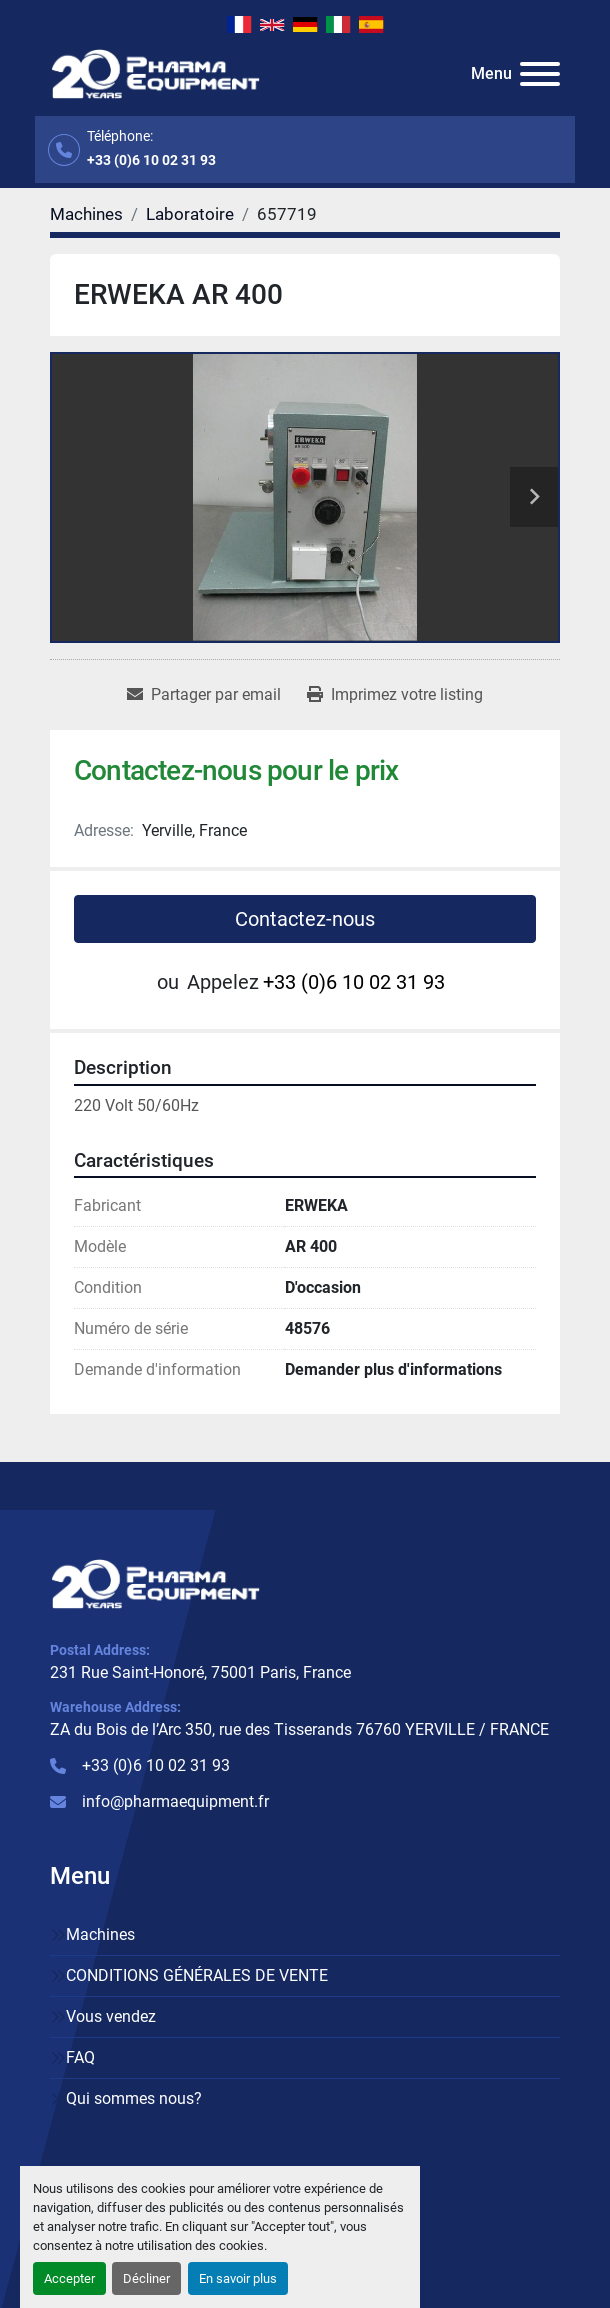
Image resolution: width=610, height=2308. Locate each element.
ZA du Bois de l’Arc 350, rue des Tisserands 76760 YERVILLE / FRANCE (299, 1729)
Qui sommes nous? (134, 2098)
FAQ (80, 2057)
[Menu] (540, 74)
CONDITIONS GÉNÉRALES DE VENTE (197, 1975)
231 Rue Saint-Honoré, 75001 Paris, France (200, 1672)
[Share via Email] (204, 695)
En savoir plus (238, 2278)
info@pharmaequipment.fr (175, 1801)
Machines (100, 1934)
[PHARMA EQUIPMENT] (155, 1582)
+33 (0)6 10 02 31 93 (151, 160)
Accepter (69, 2278)
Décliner (146, 2278)
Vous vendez (111, 2016)
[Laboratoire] (190, 214)
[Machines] (86, 214)
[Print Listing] (395, 695)
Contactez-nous (305, 919)
